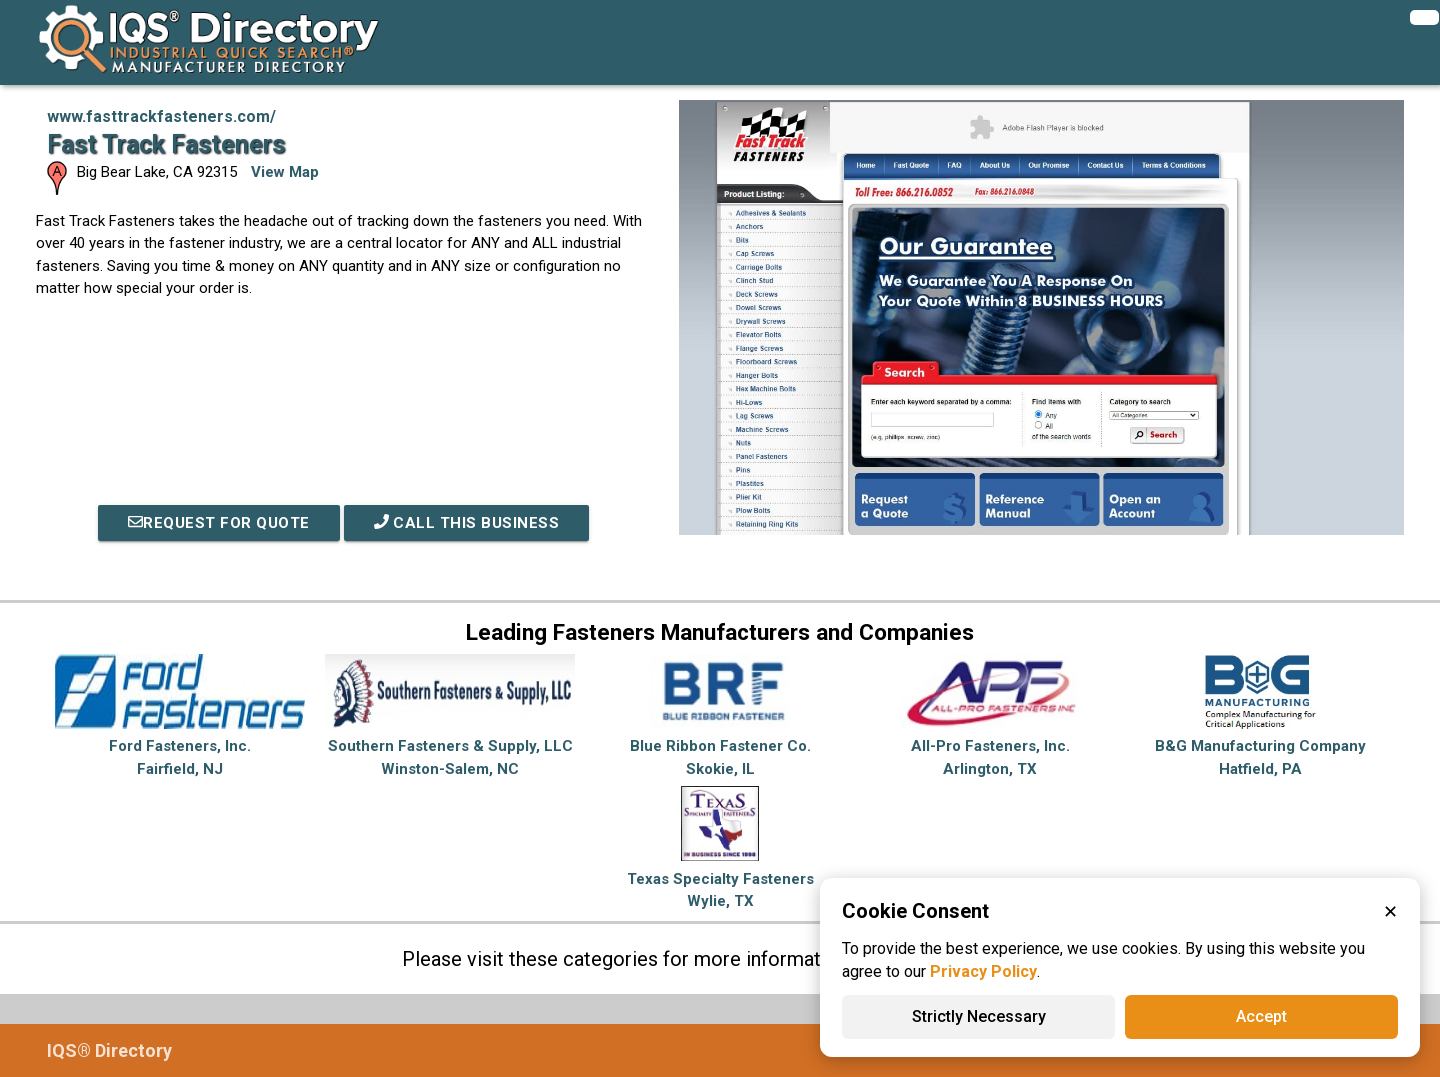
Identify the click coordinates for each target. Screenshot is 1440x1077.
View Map (285, 172)
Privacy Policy (983, 971)
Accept (1261, 1016)
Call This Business (467, 523)
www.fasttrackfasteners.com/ (161, 116)
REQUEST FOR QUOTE (219, 523)
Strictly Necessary (979, 1016)
